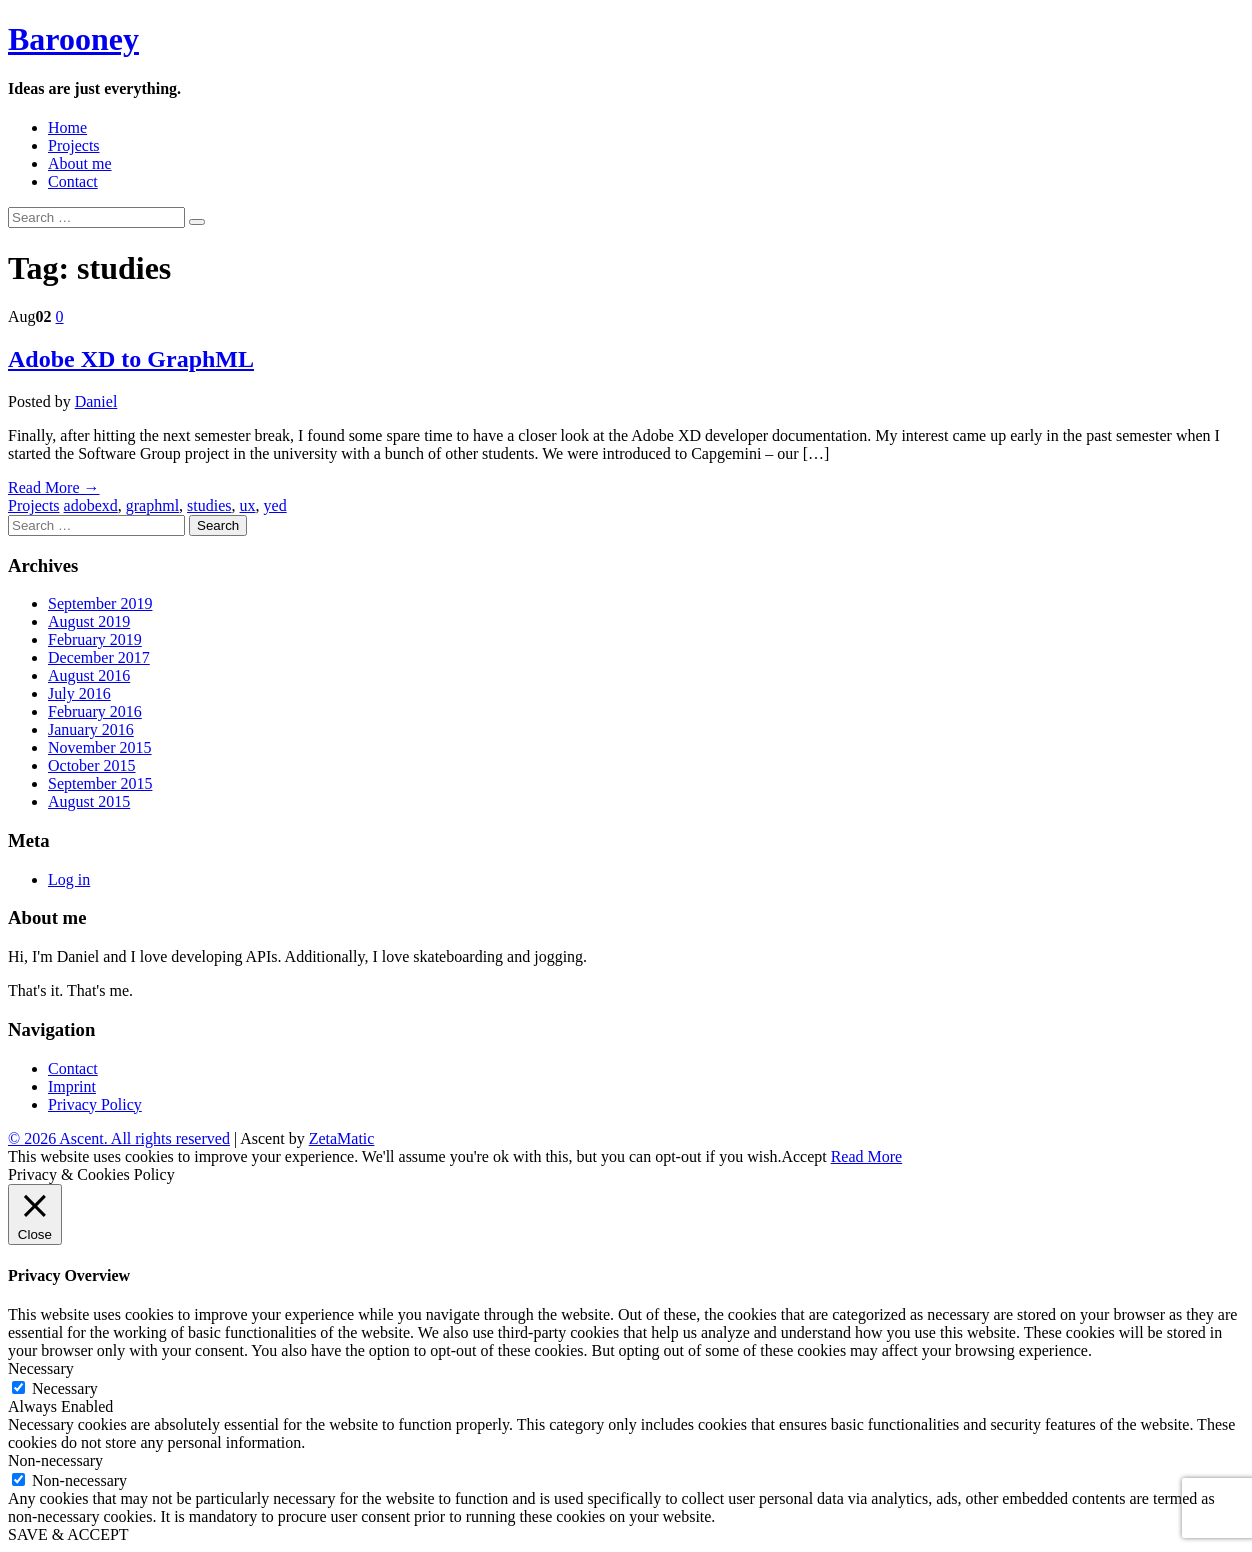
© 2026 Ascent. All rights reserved (119, 1138)
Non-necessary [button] (55, 1460)
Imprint (72, 1086)
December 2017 (99, 657)
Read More (867, 1156)
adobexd (91, 505)
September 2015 (100, 783)
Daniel (96, 401)
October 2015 (92, 765)
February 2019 (95, 639)
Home (67, 127)
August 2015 (89, 801)
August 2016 (89, 675)
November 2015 (100, 747)
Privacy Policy (95, 1104)
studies (209, 505)
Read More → (54, 487)
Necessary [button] (41, 1368)
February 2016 (95, 711)
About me (80, 163)
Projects (74, 145)
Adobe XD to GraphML (131, 359)
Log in (69, 879)
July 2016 (79, 693)
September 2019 (100, 603)
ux (248, 505)
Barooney (73, 39)
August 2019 (89, 621)
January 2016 (91, 729)
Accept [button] (803, 1156)
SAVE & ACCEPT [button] (68, 1534)
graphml (152, 505)
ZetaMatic (342, 1138)
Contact (73, 181)
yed (275, 505)
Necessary (65, 1388)
